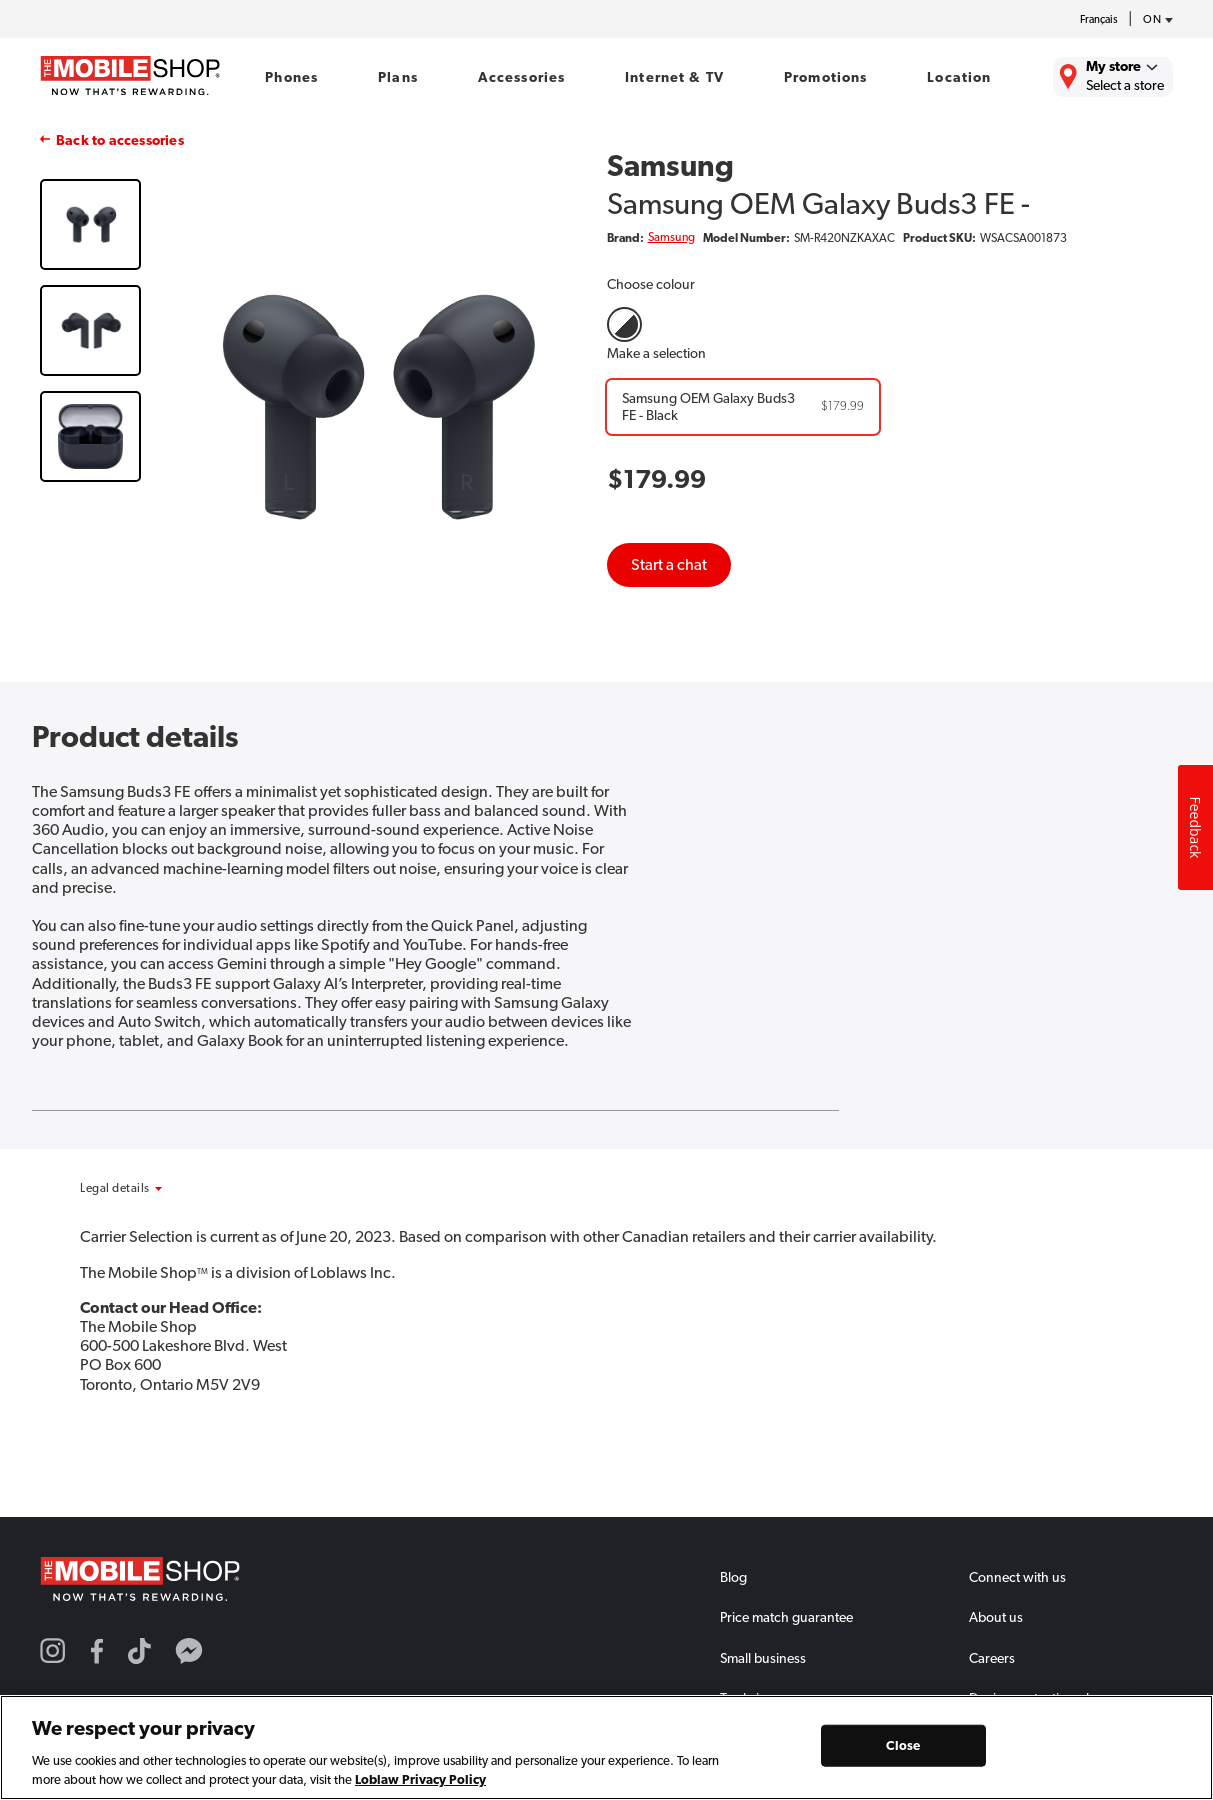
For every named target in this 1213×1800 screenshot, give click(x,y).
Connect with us (1017, 1577)
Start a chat (669, 564)
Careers (992, 1658)
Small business (763, 1658)
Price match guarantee (786, 1617)
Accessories (522, 77)
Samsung (671, 237)
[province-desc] (1153, 20)
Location (959, 77)
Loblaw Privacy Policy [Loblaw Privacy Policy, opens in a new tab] (420, 1779)
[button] (167, 1188)
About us (996, 1617)
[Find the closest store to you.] (1113, 77)
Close (903, 1745)
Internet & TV (674, 77)
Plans (398, 77)
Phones (291, 77)
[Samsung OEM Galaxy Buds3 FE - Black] (743, 407)
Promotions (825, 77)
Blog (733, 1577)
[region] (606, 1747)
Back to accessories (120, 140)
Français (1099, 19)
